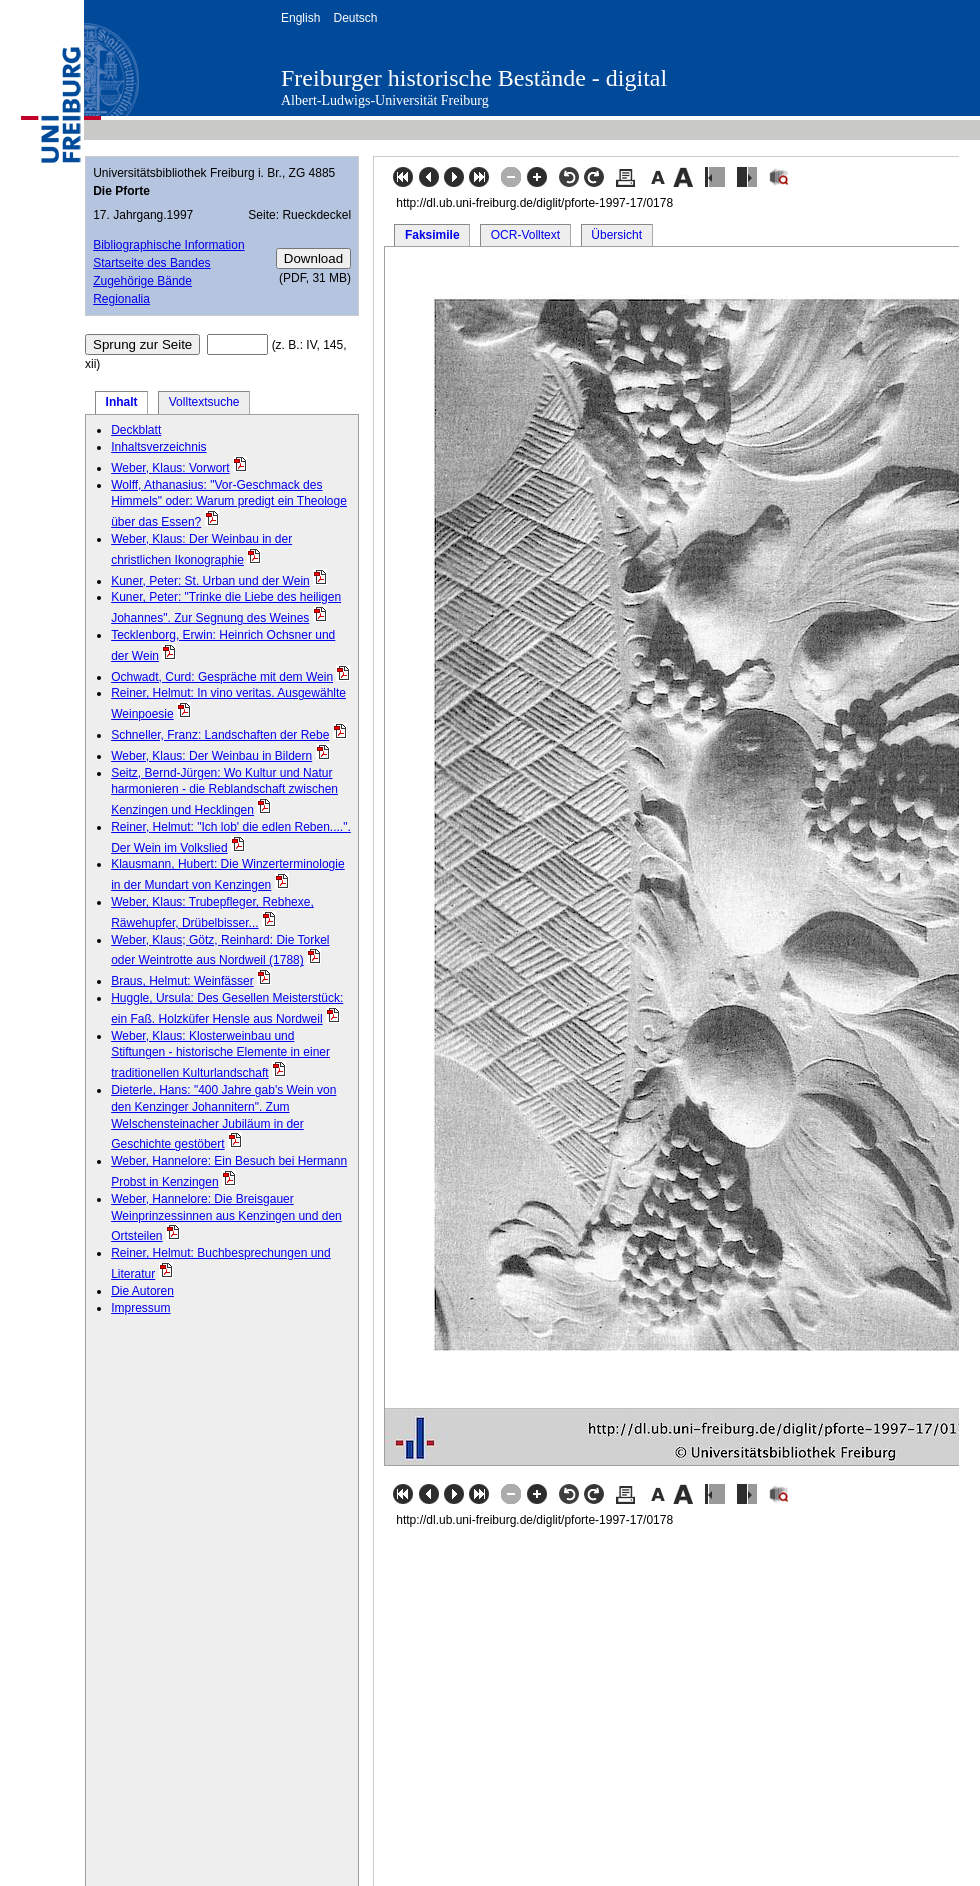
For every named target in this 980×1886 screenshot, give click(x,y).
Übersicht (616, 235)
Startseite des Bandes (151, 263)
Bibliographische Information (168, 245)
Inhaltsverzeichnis (158, 447)
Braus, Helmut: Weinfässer (182, 981)
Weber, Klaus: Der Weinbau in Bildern (211, 756)
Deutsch (355, 18)
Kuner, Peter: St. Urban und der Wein (210, 581)
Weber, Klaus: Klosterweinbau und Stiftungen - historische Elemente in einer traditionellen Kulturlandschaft (220, 1055)
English (300, 18)
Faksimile (432, 235)
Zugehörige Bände (142, 281)
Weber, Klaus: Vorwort (170, 468)
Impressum (140, 1308)
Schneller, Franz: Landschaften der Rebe (220, 735)
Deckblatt (136, 430)
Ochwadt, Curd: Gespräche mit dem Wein (222, 677)
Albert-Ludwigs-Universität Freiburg (385, 100)
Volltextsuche (204, 402)
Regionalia (121, 299)
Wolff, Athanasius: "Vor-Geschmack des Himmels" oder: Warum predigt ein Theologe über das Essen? (229, 504)
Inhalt (122, 402)
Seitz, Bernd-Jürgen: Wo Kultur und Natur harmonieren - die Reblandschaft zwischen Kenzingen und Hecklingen (224, 792)
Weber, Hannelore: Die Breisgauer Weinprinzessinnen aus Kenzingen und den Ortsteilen (226, 1218)
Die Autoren (142, 1291)
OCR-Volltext (525, 235)
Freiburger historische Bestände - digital (474, 78)
